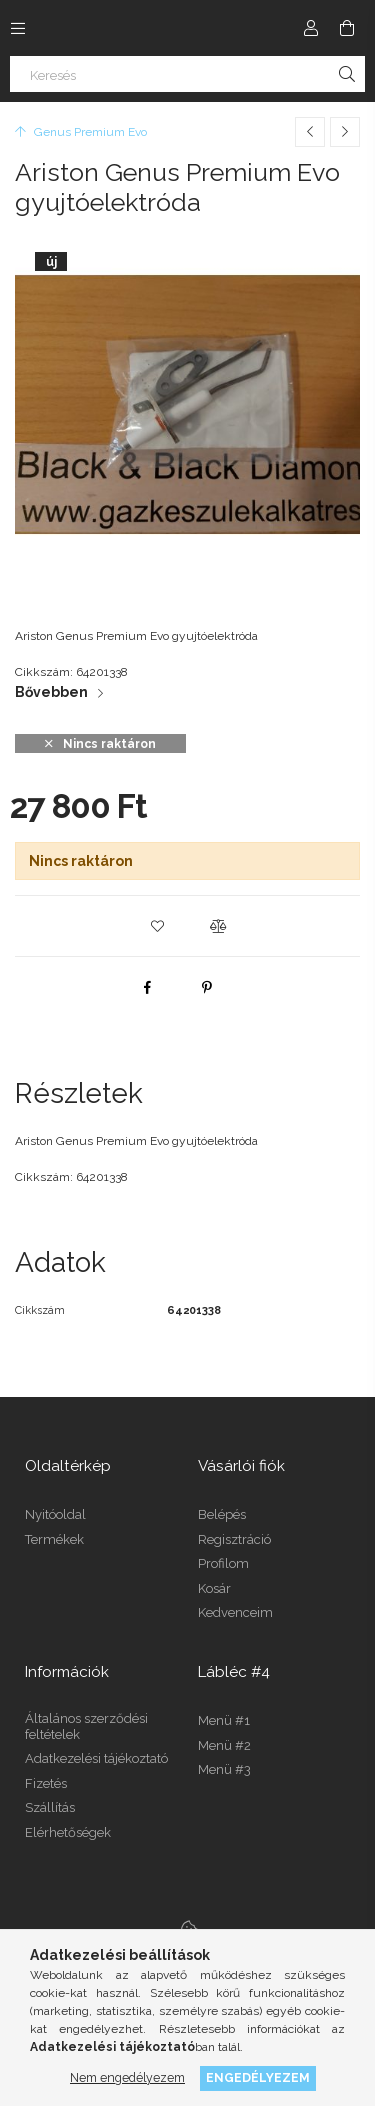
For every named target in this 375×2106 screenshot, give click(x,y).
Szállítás (50, 1807)
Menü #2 (224, 1745)
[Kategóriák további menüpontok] (18, 28)
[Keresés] (187, 74)
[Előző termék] (310, 132)
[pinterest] (207, 987)
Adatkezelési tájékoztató (96, 1758)
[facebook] (147, 987)
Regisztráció (234, 1539)
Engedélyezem (258, 2077)
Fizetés (46, 1783)
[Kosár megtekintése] (347, 28)
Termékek (54, 1539)
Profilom (223, 1563)
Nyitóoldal (55, 1514)
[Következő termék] (345, 132)
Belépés (222, 1514)
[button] (158, 926)
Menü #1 (224, 1720)
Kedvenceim (235, 1612)
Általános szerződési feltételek (86, 1726)
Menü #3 (224, 1769)
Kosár (214, 1588)
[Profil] (311, 28)
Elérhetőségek (68, 1832)
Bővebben (51, 692)
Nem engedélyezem (127, 2077)
